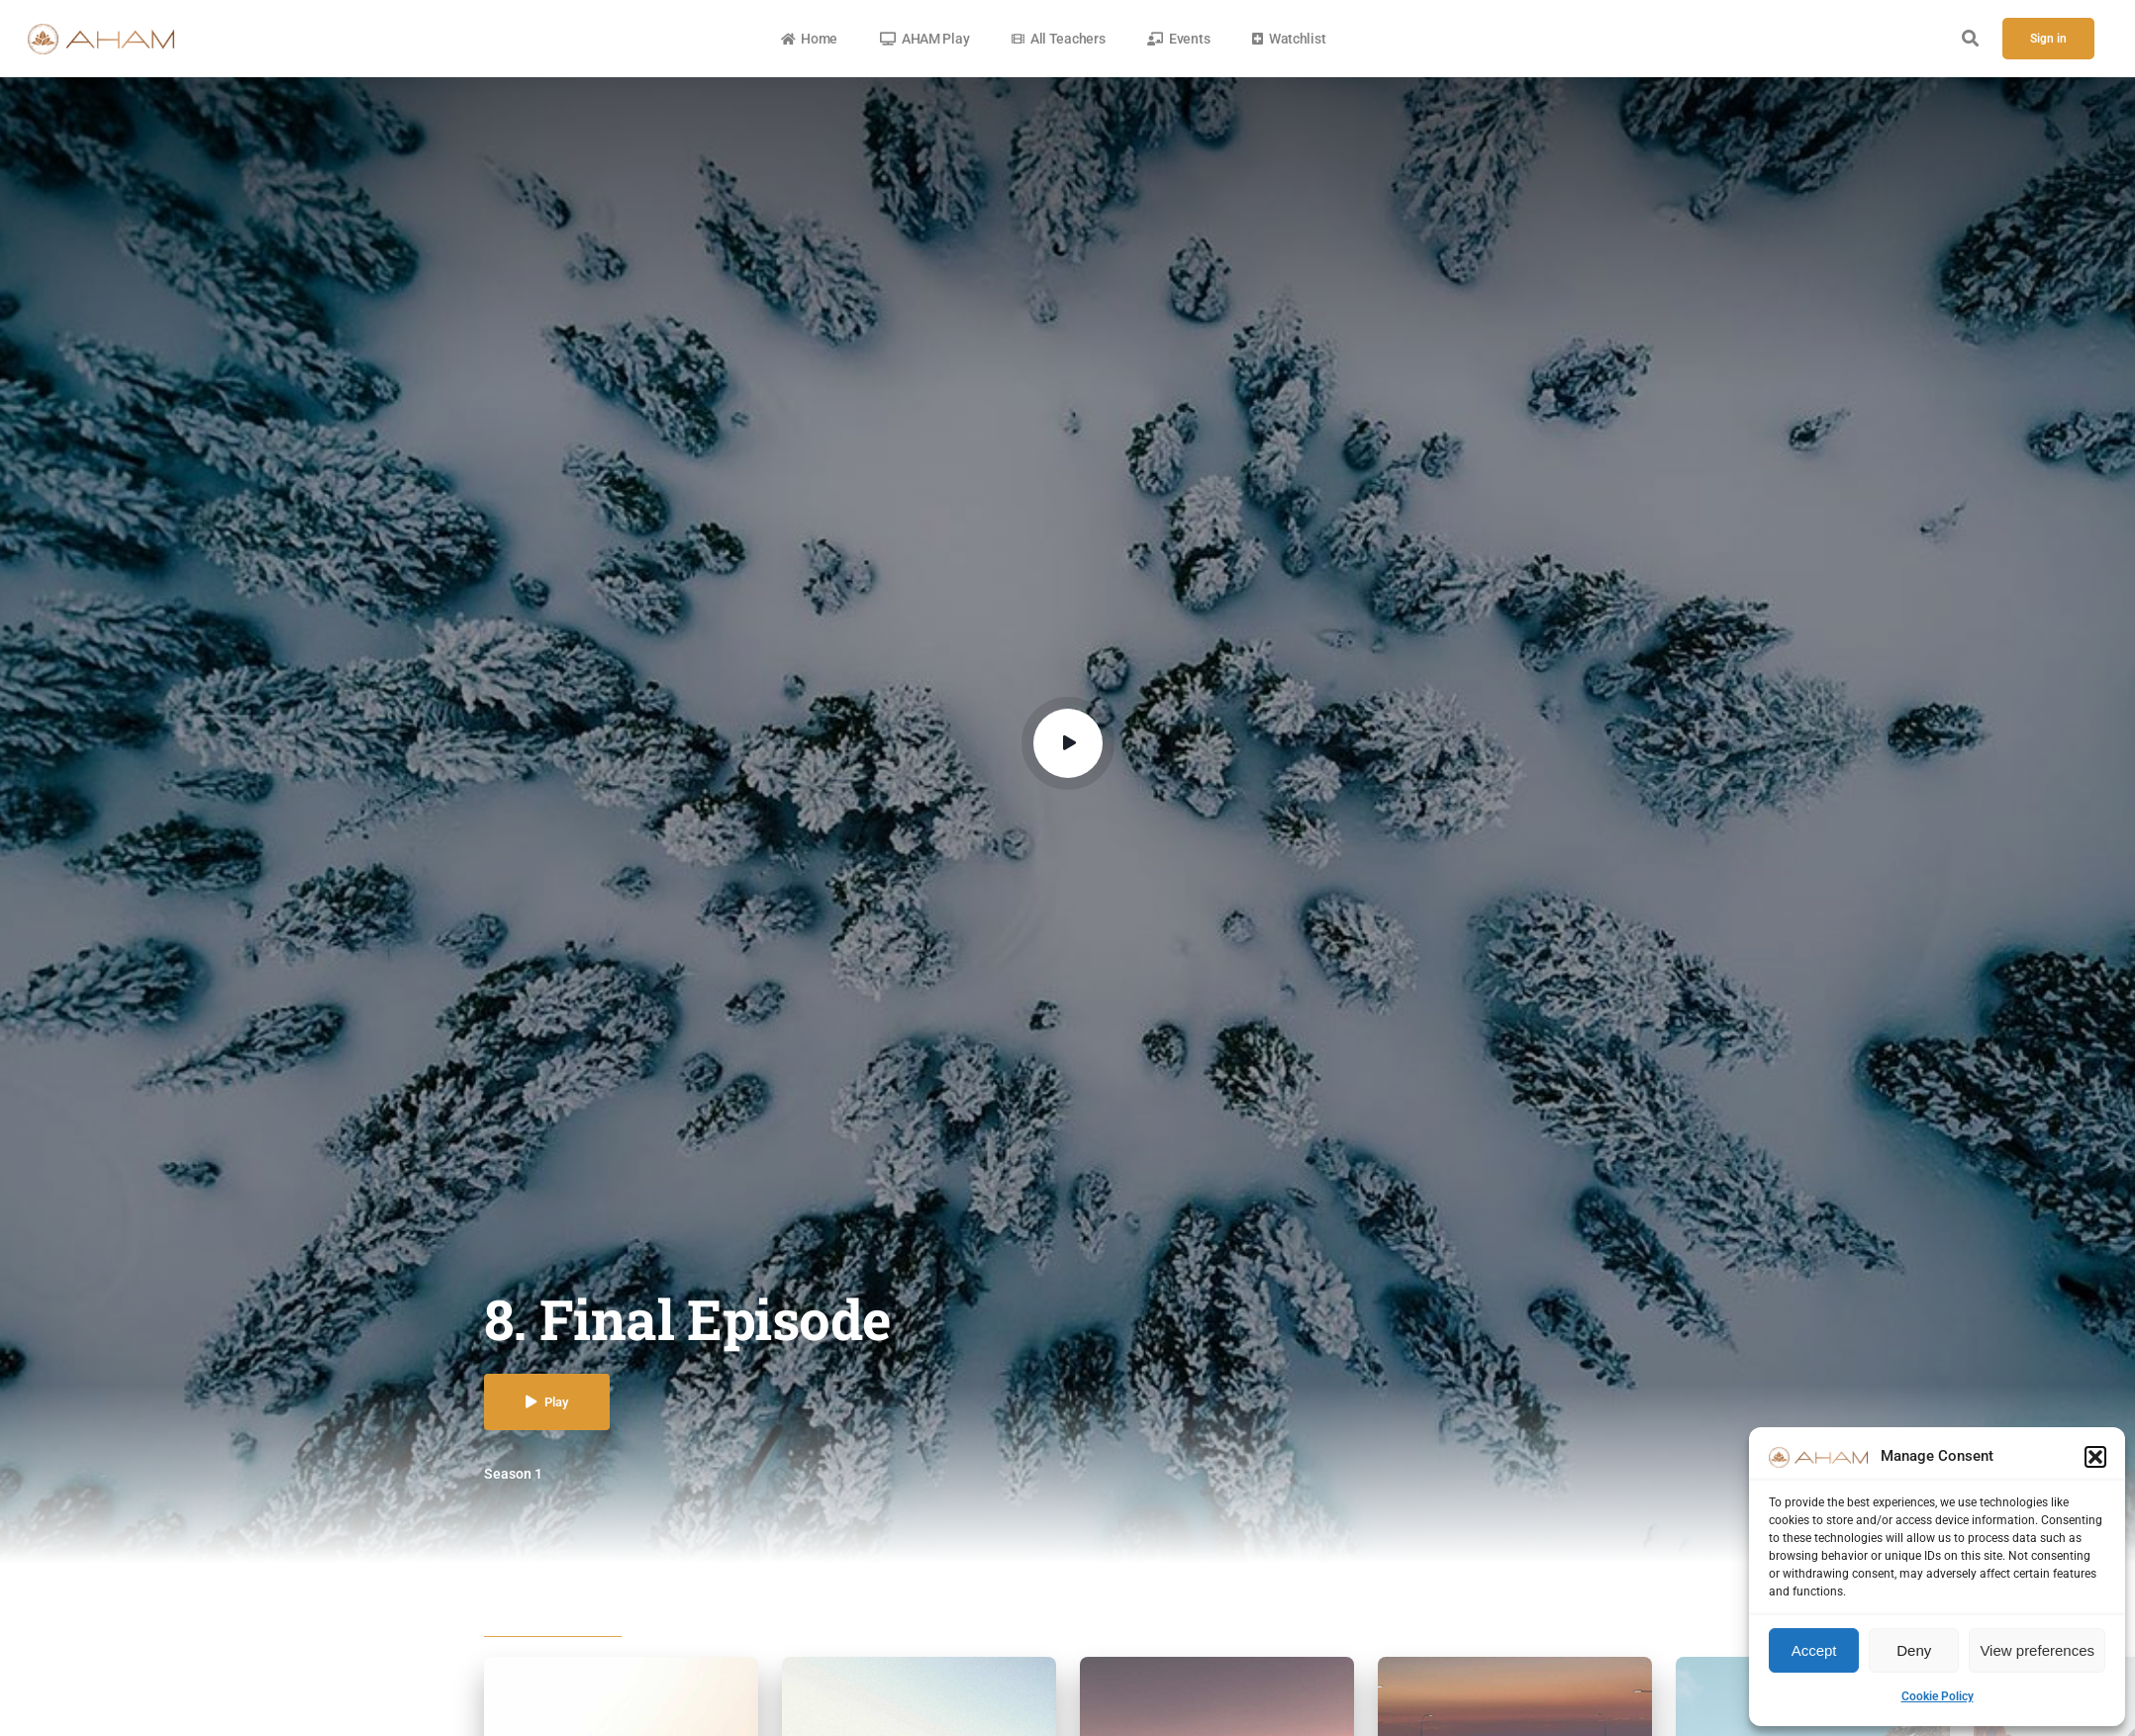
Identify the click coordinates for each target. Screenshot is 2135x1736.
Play (547, 1402)
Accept (1814, 1650)
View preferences (2037, 1650)
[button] (2095, 1457)
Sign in (2048, 39)
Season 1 (513, 1474)
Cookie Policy (1937, 1696)
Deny (1913, 1650)
